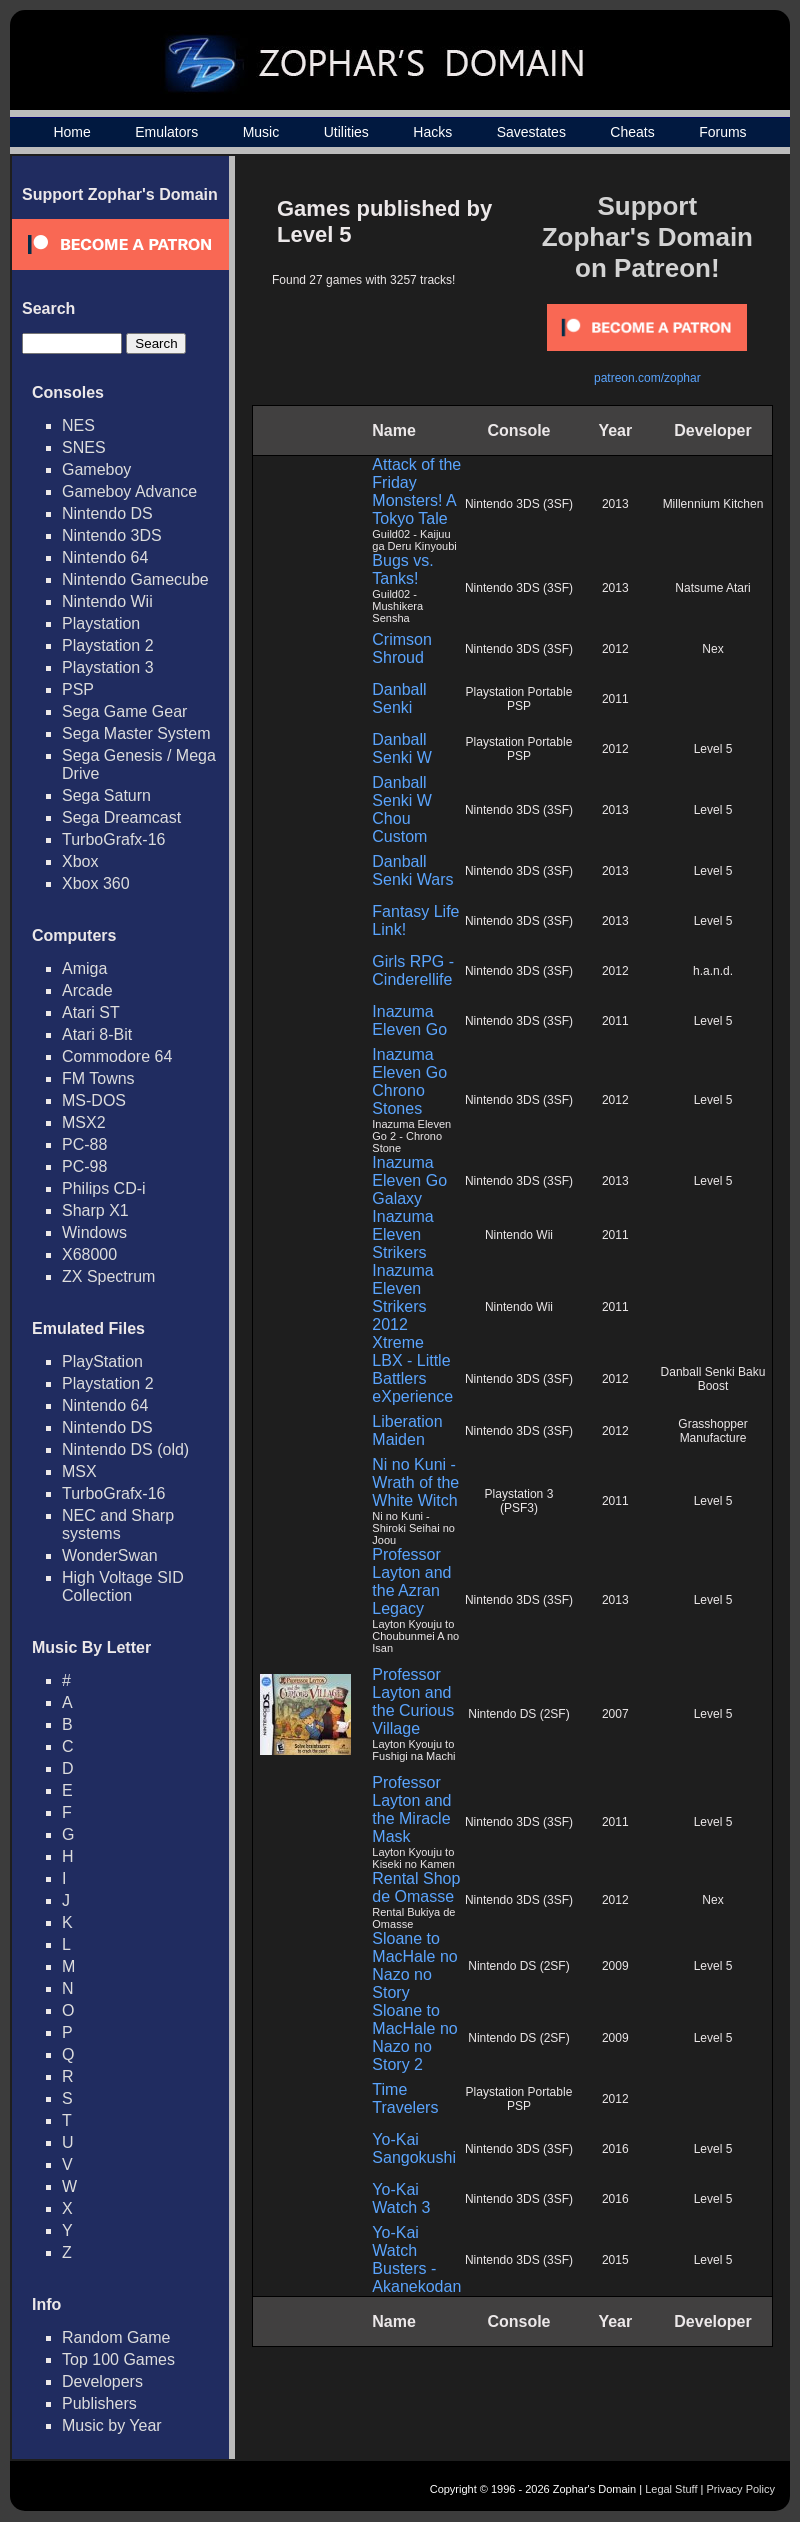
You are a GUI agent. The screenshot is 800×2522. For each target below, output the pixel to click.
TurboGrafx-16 (113, 839)
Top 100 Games (118, 2359)
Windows (94, 1232)
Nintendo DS (107, 513)
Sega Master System (136, 733)
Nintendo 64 (105, 557)
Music (261, 132)
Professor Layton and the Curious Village (413, 1701)
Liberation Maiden (407, 1430)
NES (78, 425)
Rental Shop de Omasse (416, 1887)
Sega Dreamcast (121, 817)
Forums (722, 132)
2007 (615, 1714)
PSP (78, 689)
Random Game (116, 2337)
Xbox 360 (96, 883)
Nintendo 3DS (112, 535)
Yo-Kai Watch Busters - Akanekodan (416, 2259)
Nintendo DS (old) (125, 1449)
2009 (615, 1966)
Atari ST (91, 1012)
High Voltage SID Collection (123, 1586)
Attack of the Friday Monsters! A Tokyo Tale (416, 491)
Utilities (346, 132)
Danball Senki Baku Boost (713, 1379)
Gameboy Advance (129, 491)
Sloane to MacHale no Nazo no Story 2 (414, 2037)
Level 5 (713, 749)
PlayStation (102, 1361)
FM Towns (98, 1078)
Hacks (432, 132)
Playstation (101, 623)
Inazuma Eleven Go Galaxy (409, 1180)
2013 (615, 504)
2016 (615, 2149)
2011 (615, 699)
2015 (615, 2260)
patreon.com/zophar (647, 378)
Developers (102, 2381)
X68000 (89, 1254)
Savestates (531, 132)
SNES (84, 447)
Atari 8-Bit (97, 1034)
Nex (712, 649)
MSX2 (84, 1122)
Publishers (99, 2403)
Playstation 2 (108, 645)
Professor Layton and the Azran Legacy (411, 1581)
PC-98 (84, 1166)
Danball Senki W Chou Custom (402, 809)
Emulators (166, 132)
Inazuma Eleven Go (409, 1020)
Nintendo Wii (107, 601)
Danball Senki (399, 698)
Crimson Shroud (402, 648)
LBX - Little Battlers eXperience (412, 1378)
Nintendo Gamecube (135, 579)
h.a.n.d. (713, 971)
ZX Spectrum (108, 1276)
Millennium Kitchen (713, 504)
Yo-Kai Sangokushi (414, 2148)
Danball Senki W (402, 748)
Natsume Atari (712, 588)
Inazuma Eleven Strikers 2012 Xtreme (402, 1306)
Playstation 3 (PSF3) (519, 1501)
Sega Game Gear (124, 711)
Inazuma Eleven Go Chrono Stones (409, 1081)
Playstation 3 (108, 667)
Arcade (87, 990)
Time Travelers (405, 2098)
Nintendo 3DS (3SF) (519, 504)
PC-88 (84, 1144)
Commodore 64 (117, 1056)
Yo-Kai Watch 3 (401, 2198)
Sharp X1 (95, 1210)
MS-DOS (94, 1100)
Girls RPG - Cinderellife (413, 970)
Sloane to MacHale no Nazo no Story (414, 1965)
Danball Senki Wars (412, 870)
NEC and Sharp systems (118, 1524)
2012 (615, 649)
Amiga (84, 968)
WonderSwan (110, 1555)
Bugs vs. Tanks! (402, 569)
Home (71, 132)
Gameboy (96, 469)
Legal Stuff (671, 2489)
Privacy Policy (741, 2489)
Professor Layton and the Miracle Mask (411, 1809)
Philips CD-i (104, 1188)
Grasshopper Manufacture (712, 1431)
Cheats (632, 132)
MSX (79, 1471)
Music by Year (112, 2425)
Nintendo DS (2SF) (518, 1714)
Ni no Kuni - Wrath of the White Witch (415, 1482)
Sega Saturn (106, 795)
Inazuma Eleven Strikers (402, 1234)
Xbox (80, 861)
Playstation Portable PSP (519, 699)
